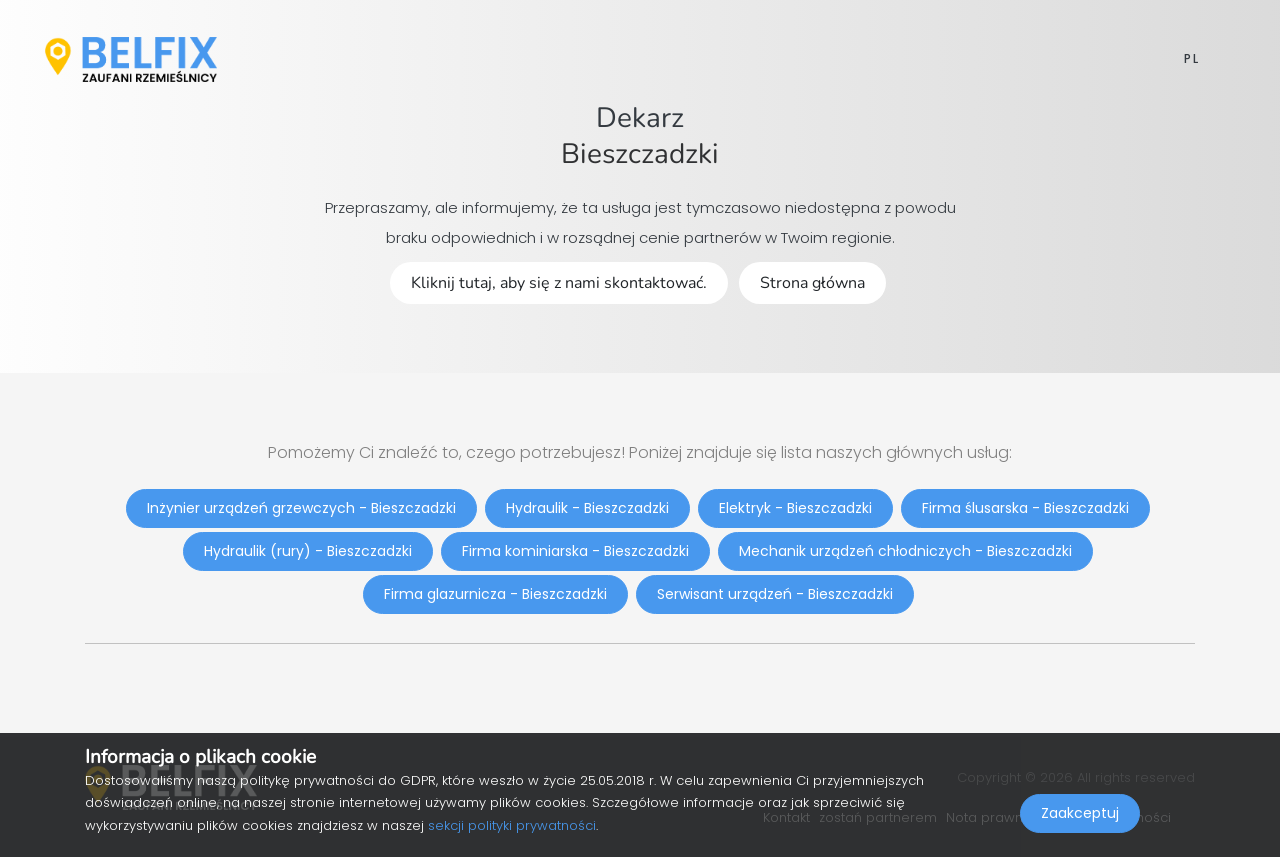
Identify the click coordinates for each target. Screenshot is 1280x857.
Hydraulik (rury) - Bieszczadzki (308, 551)
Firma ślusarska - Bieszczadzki (1025, 508)
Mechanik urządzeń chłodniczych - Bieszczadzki (905, 551)
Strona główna (812, 283)
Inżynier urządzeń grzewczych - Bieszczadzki (301, 508)
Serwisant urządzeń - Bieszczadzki (775, 594)
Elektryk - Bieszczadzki (795, 508)
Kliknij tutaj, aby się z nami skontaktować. (559, 283)
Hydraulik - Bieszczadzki (587, 508)
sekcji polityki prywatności (512, 825)
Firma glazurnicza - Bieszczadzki (495, 594)
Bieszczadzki (640, 154)
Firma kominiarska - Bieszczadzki (575, 551)
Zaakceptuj (1080, 813)
